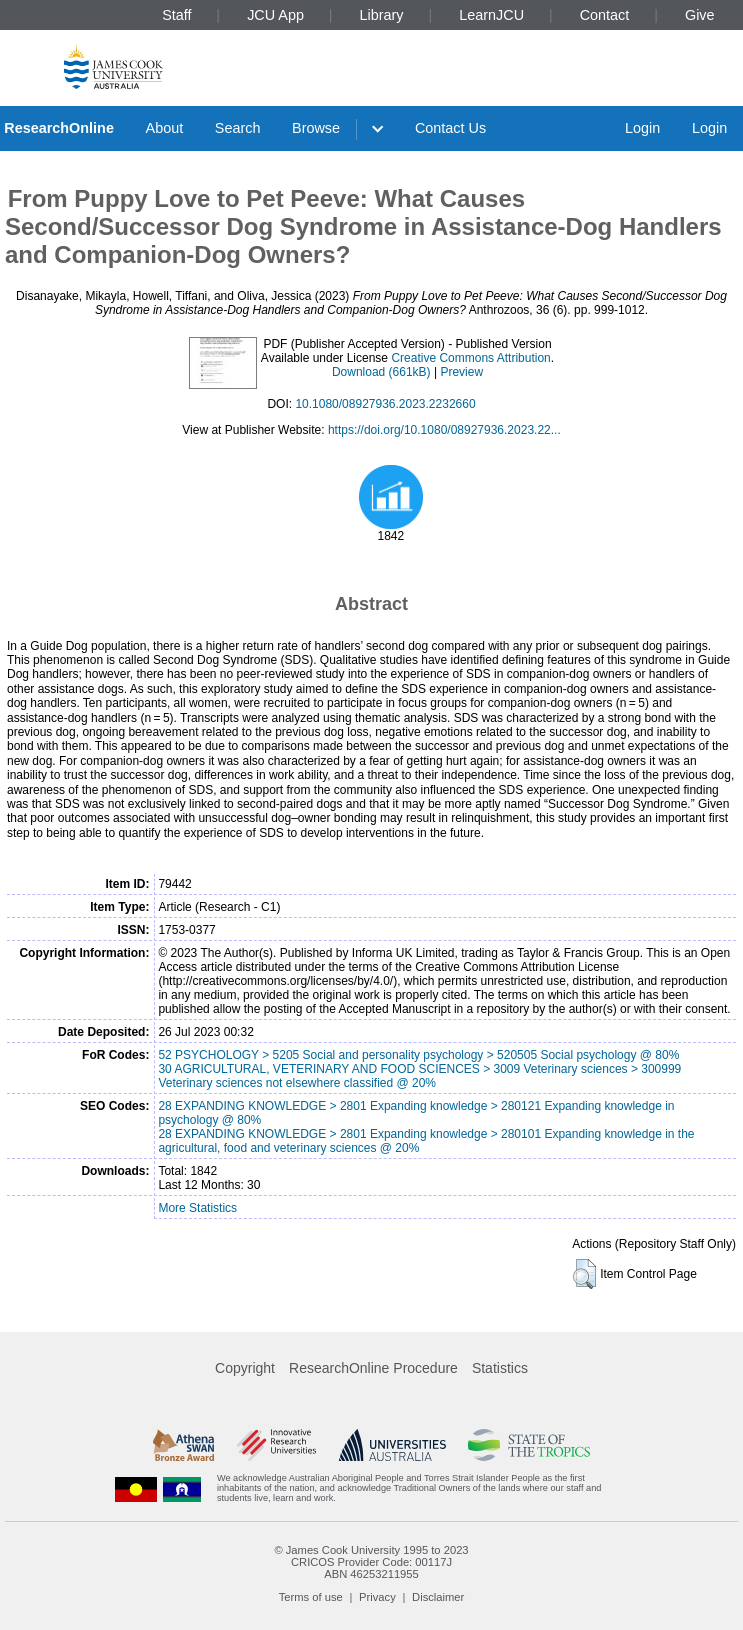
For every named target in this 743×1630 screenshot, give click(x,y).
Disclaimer (438, 1597)
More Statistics (197, 1208)
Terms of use (311, 1597)
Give (700, 15)
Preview (461, 372)
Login (642, 128)
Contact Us (450, 128)
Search (238, 128)
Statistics (500, 1368)
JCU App (275, 15)
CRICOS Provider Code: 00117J (371, 1562)
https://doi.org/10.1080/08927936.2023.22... (444, 430)
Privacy (377, 1597)
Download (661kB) (381, 372)
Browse (316, 128)
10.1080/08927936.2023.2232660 (385, 404)
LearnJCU (491, 15)
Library (382, 15)
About (165, 128)
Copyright (245, 1368)
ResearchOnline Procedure (373, 1368)
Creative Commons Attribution (470, 358)
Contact (605, 15)
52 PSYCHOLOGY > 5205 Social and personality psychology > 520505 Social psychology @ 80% (418, 1055)
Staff (176, 15)
